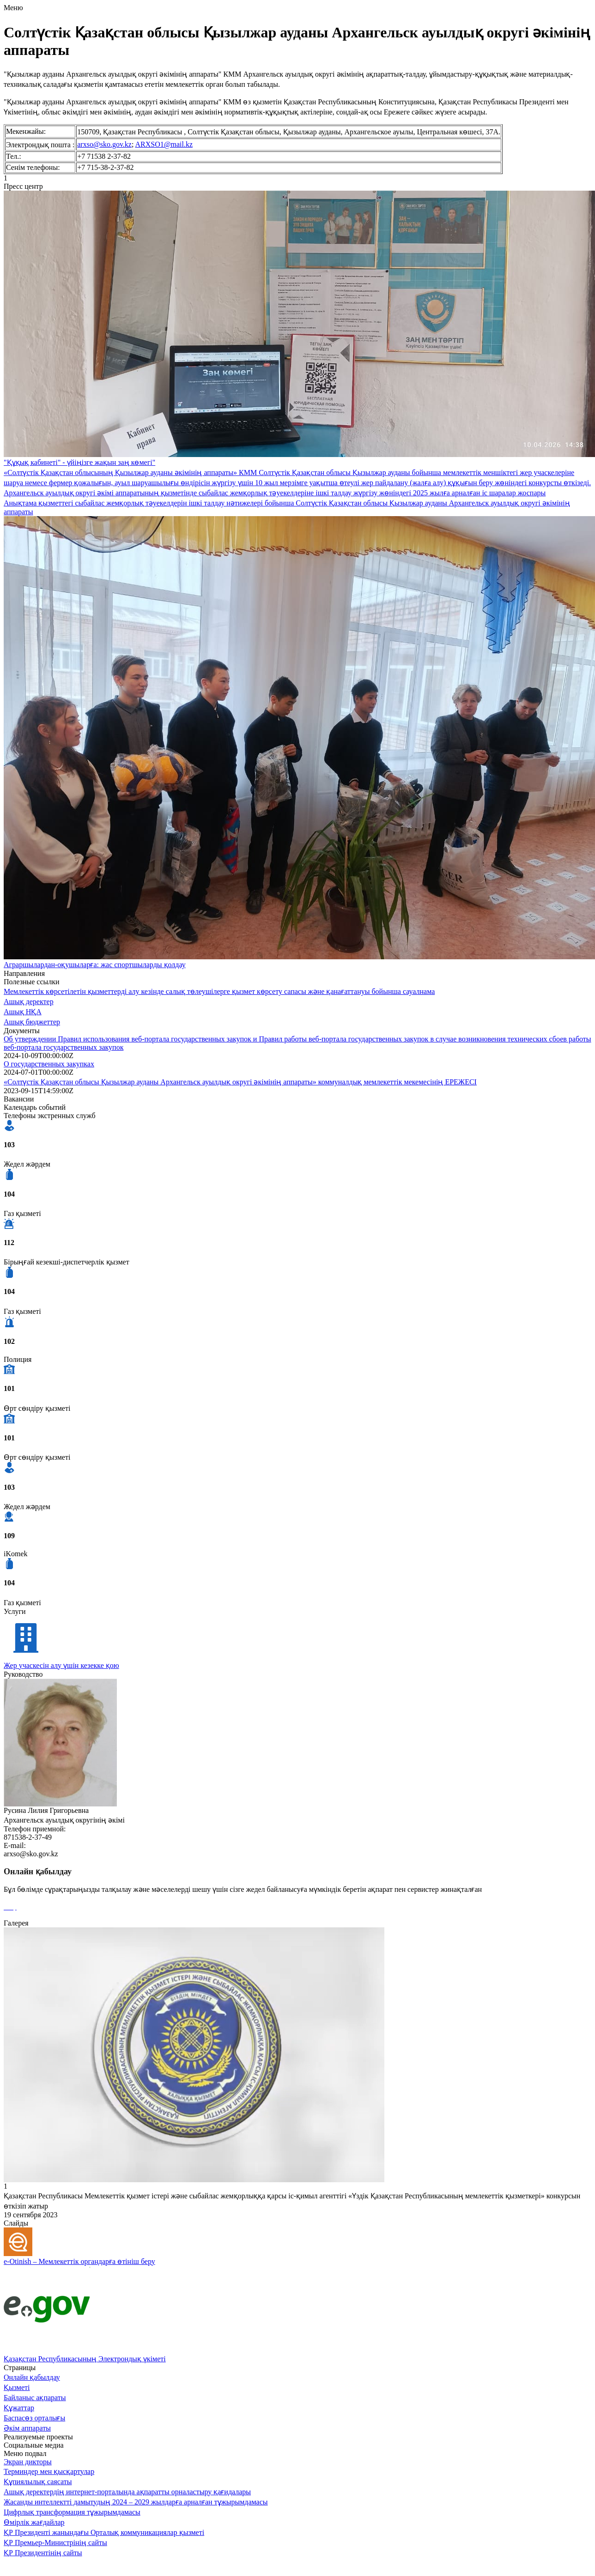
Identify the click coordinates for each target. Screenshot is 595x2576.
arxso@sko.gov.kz (104, 144)
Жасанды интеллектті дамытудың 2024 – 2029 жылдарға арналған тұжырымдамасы (136, 2502)
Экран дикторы (28, 2462)
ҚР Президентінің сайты (43, 2553)
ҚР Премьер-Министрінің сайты (55, 2542)
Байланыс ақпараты (35, 2397)
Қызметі (17, 2387)
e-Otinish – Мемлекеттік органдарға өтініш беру (79, 2261)
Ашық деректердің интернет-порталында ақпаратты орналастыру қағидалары (127, 2492)
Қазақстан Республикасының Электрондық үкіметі (85, 2359)
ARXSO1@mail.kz (164, 144)
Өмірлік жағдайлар (34, 2522)
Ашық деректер (29, 1001)
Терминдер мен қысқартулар (49, 2471)
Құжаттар (19, 2408)
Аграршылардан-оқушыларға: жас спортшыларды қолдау (95, 965)
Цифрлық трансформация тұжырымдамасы (72, 2512)
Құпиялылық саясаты (38, 2482)
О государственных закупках (49, 1064)
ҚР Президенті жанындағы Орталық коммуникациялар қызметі (104, 2532)
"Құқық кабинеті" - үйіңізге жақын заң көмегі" (79, 462)
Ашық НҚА (23, 1012)
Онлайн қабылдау (32, 2377)
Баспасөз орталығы (34, 2418)
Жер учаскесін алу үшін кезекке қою (61, 1665)
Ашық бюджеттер (32, 1022)
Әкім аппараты (27, 2428)
